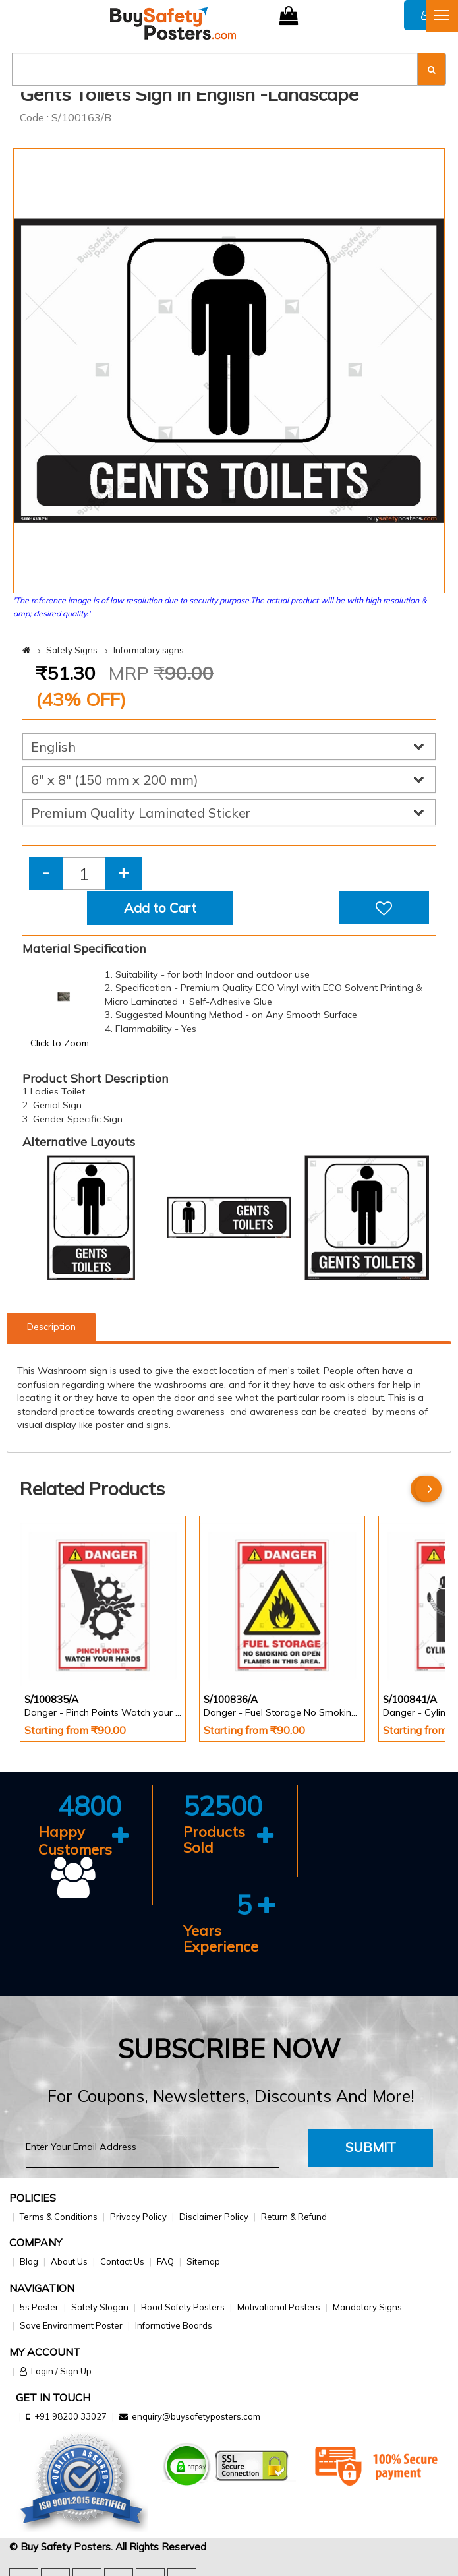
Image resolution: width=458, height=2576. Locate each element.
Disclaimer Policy (213, 2216)
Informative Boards (173, 2325)
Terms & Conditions (59, 2216)
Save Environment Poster (71, 2325)
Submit (370, 2147)
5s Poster (39, 2307)
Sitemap (203, 2261)
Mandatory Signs (367, 2307)
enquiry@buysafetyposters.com (196, 2416)
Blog (29, 2261)
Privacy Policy (138, 2216)
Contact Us (122, 2261)
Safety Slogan (100, 2307)
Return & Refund (294, 2216)
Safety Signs (72, 650)
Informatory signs (148, 650)
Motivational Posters (278, 2307)
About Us (69, 2261)
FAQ (165, 2261)
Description (51, 1327)
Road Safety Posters (183, 2307)
